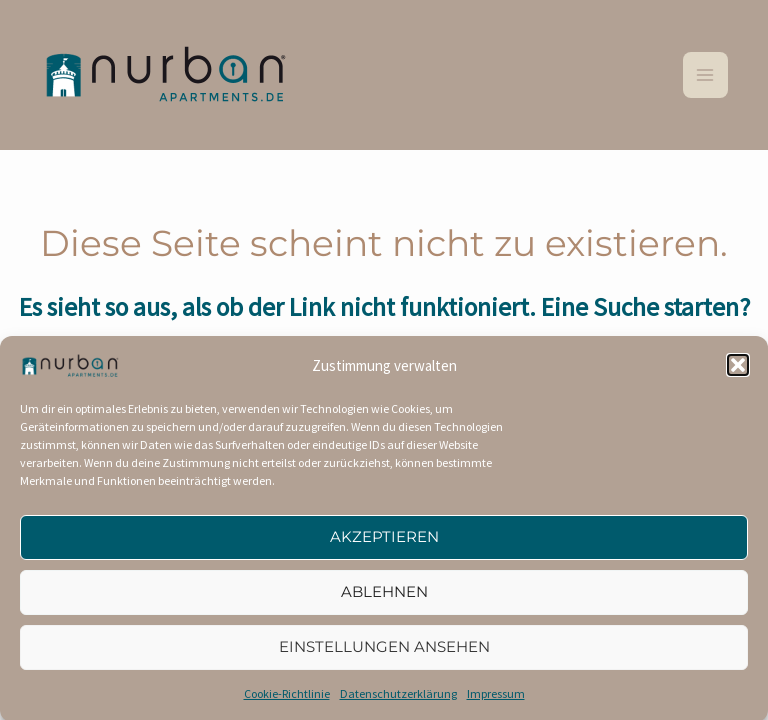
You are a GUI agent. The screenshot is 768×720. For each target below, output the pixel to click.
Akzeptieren (384, 545)
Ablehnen (384, 600)
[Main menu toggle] (706, 75)
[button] (738, 374)
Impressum (496, 701)
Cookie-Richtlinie (287, 701)
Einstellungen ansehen (384, 655)
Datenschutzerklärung (398, 701)
